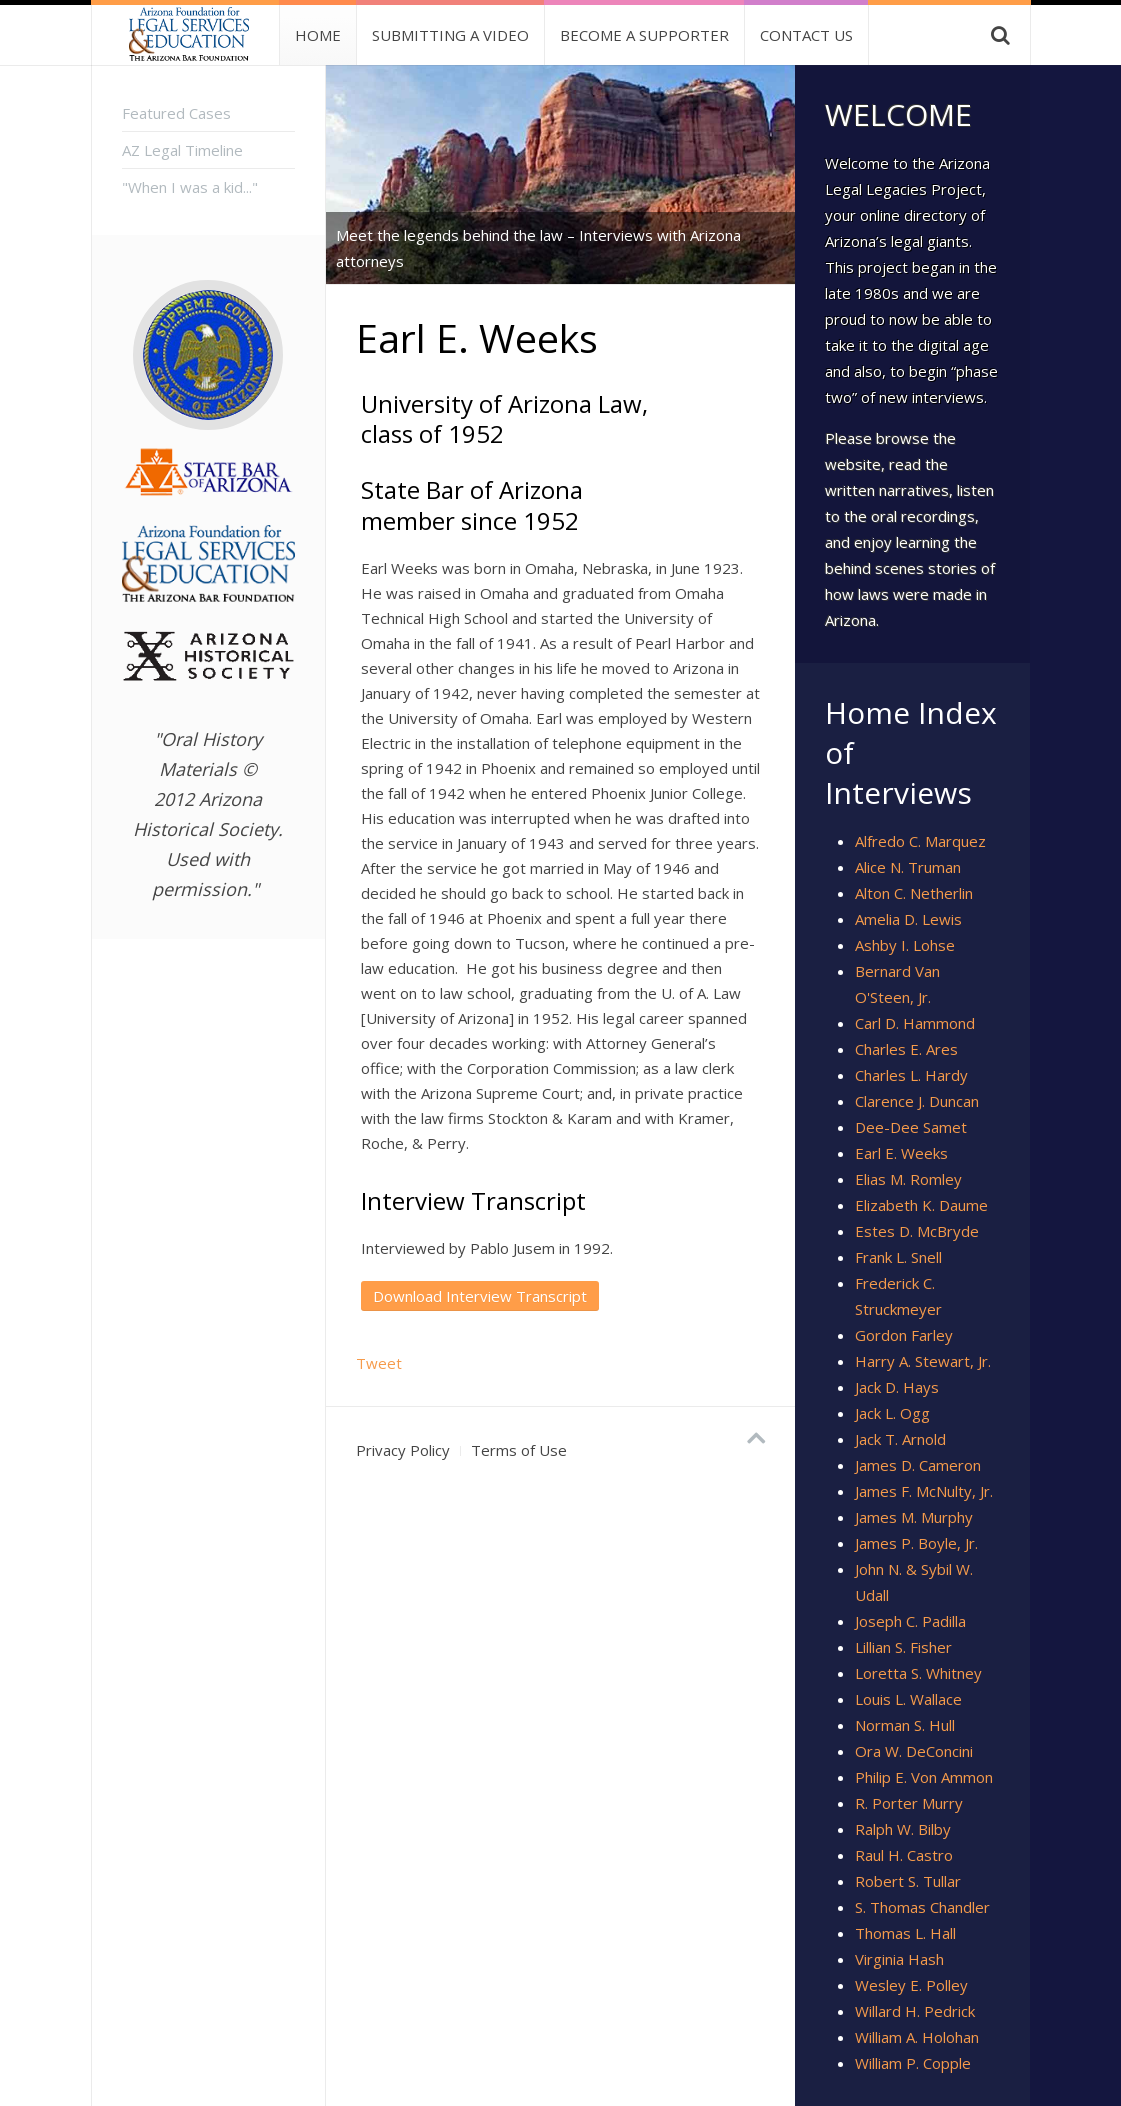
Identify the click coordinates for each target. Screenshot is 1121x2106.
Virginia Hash (899, 1959)
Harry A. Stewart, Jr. (923, 1361)
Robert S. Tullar (908, 1881)
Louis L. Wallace (908, 1699)
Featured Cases (176, 113)
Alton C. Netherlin (914, 893)
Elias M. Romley (908, 1179)
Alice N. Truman (908, 867)
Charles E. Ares (906, 1049)
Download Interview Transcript (480, 1296)
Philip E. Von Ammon (924, 1777)
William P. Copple (913, 2063)
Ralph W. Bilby (903, 1829)
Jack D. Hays (897, 1387)
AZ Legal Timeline (182, 150)
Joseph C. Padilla (910, 1621)
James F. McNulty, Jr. (924, 1491)
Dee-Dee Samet (911, 1127)
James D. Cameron (918, 1465)
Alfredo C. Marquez (920, 841)
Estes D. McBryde (917, 1231)
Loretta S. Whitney (918, 1673)
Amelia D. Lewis (908, 919)
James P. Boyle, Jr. (916, 1543)
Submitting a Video (450, 35)
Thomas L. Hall (905, 1933)
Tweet (379, 1363)
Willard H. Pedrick (915, 2011)
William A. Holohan (917, 2037)
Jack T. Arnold (900, 1439)
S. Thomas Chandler (922, 1907)
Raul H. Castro (904, 1855)
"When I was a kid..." (190, 187)
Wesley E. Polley (911, 1985)
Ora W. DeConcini (914, 1751)
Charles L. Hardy (911, 1075)
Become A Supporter (644, 35)
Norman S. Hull (905, 1725)
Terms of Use (519, 1450)
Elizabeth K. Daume (921, 1205)
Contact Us (806, 35)
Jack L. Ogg (892, 1413)
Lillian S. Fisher (903, 1647)
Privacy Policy (403, 1450)
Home (318, 35)
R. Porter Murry (909, 1803)
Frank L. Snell (898, 1257)
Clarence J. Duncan (917, 1101)
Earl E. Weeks (901, 1153)
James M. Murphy (914, 1517)
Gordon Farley (904, 1335)
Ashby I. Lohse (905, 945)
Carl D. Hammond (915, 1023)
